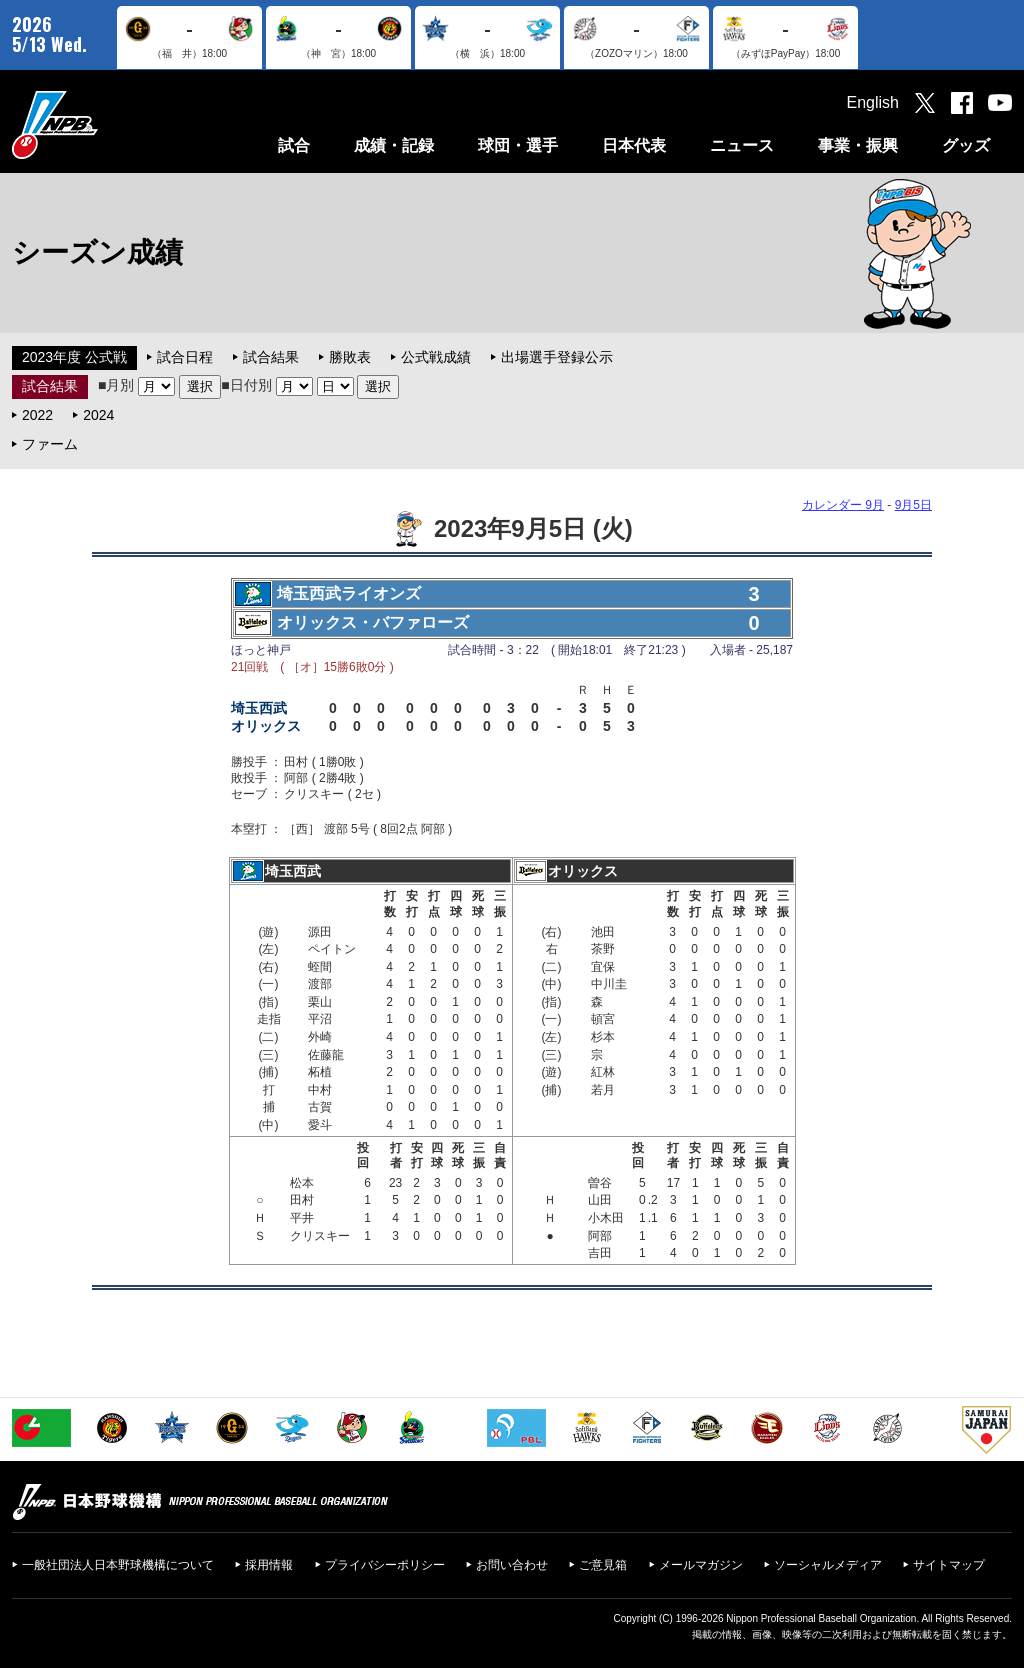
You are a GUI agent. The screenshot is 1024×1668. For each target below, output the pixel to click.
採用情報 (269, 1565)
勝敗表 (350, 357)
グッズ (966, 145)
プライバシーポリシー (385, 1565)
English (873, 102)
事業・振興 (858, 145)
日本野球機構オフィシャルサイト (105, 124)
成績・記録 (394, 145)
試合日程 (185, 357)
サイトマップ (949, 1565)
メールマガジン (701, 1565)
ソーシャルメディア (828, 1565)
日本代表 (634, 145)
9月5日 (913, 505)
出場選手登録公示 (557, 357)
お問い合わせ (512, 1565)
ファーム (50, 444)
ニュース (742, 145)
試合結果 (271, 357)
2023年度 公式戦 (74, 357)
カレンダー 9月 (843, 505)
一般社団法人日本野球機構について (118, 1565)
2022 (37, 415)
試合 (294, 145)
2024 (98, 415)
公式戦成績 (436, 357)
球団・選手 (518, 145)
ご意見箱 (603, 1565)
